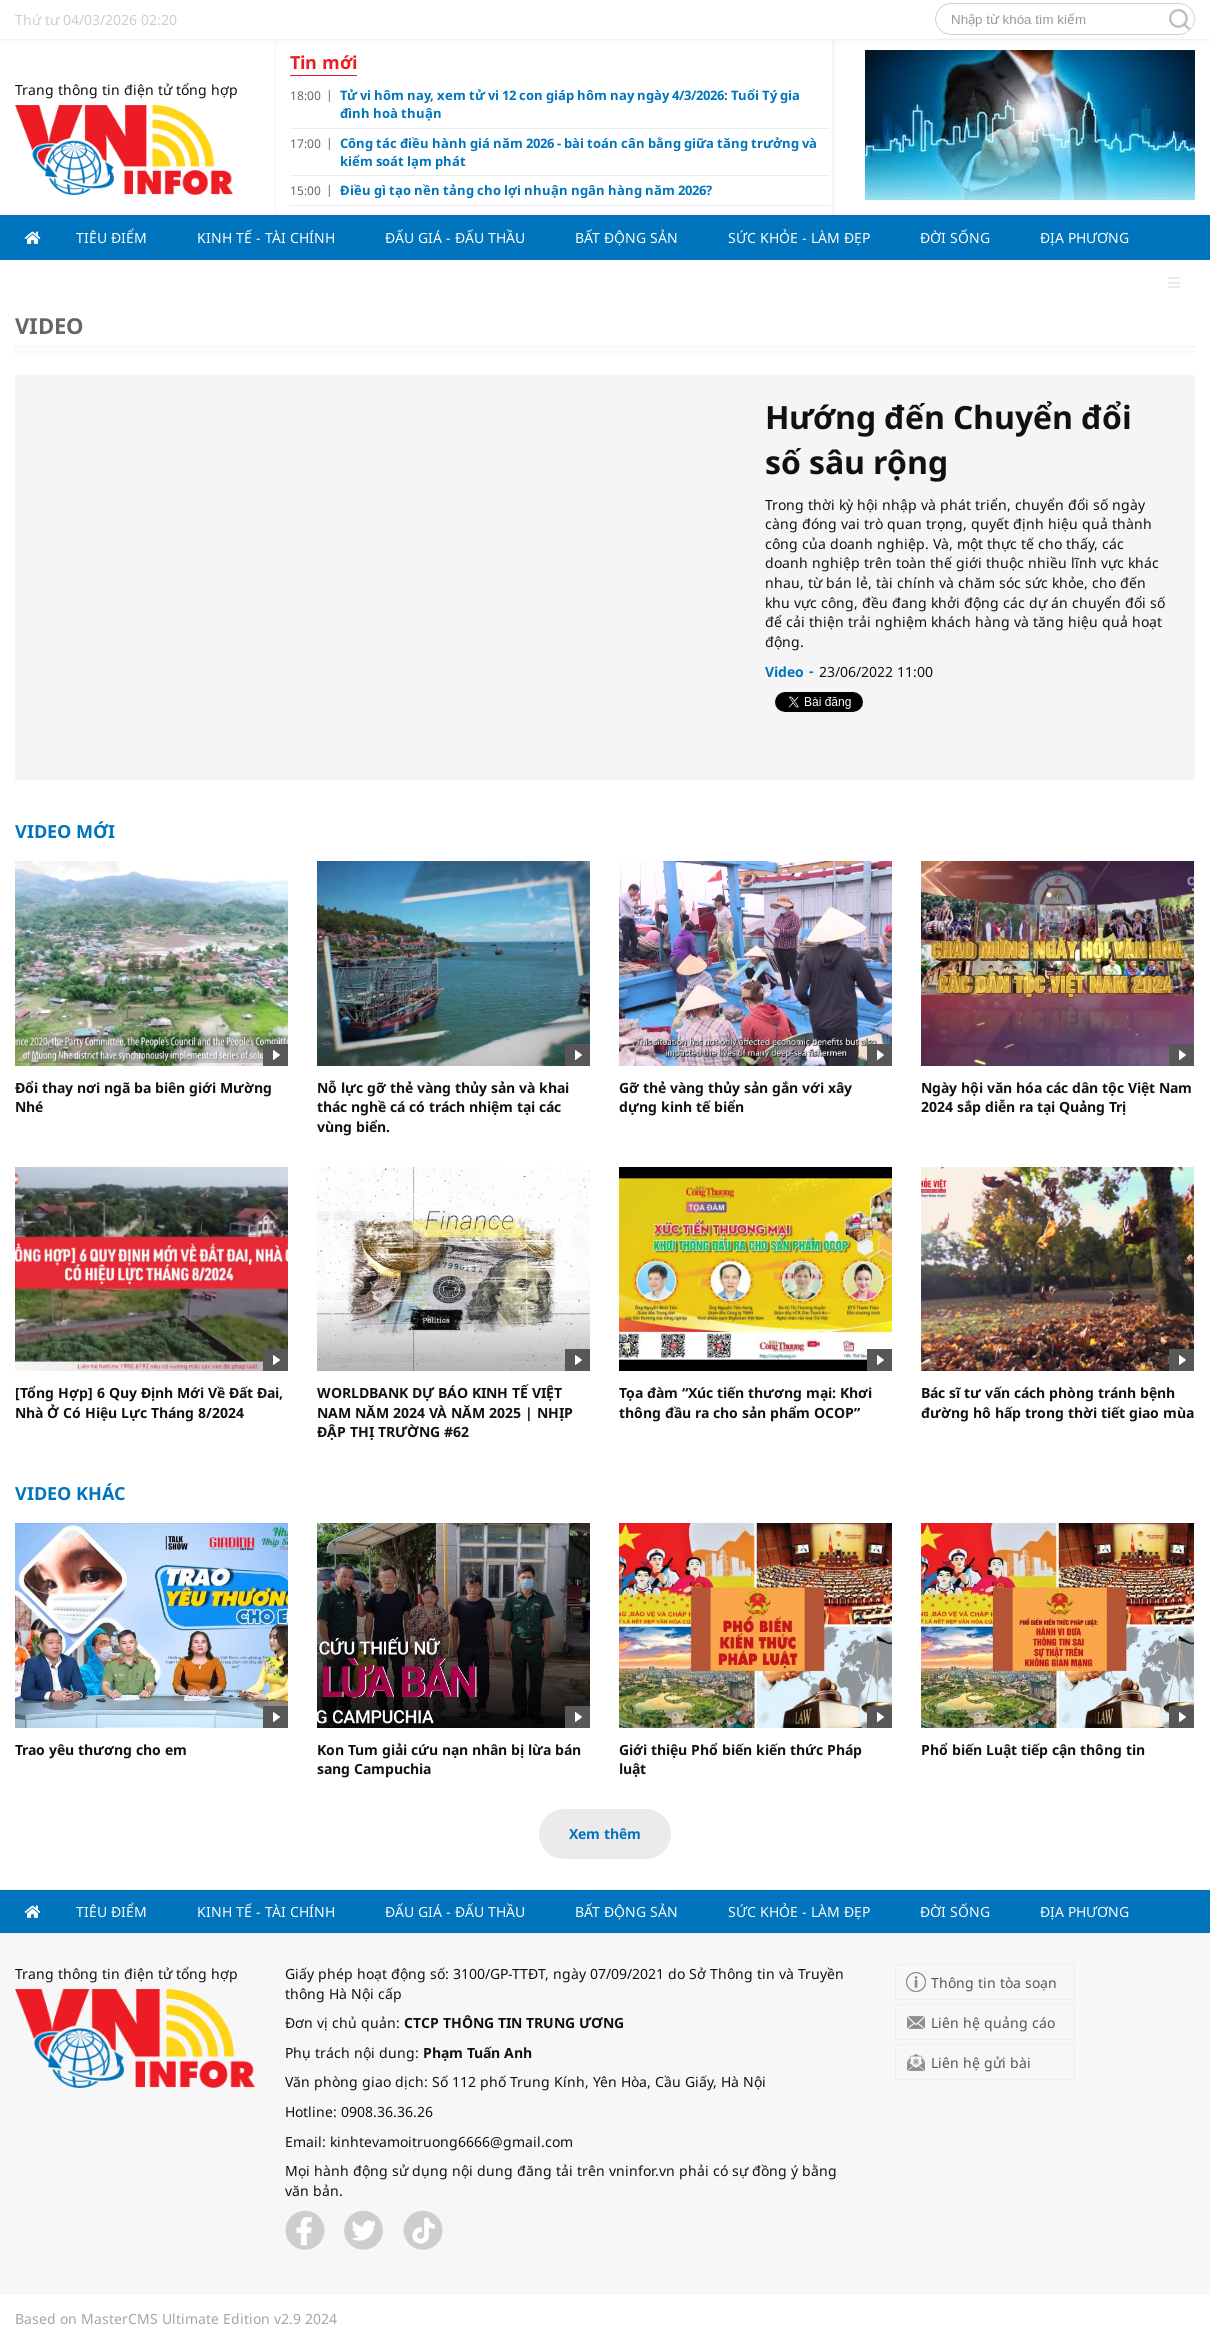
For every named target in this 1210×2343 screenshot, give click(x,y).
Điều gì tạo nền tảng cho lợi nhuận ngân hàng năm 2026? (526, 190)
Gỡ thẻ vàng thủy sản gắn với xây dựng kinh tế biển (735, 1097)
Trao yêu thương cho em (101, 1749)
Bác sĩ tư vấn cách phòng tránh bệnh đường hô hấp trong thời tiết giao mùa (1057, 1402)
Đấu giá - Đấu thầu (455, 237)
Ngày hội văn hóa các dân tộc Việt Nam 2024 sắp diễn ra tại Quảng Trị (1056, 1097)
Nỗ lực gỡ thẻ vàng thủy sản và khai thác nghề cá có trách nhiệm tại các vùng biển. (443, 1107)
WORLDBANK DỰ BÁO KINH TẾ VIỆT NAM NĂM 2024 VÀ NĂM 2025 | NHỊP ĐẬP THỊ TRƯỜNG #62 (445, 1412)
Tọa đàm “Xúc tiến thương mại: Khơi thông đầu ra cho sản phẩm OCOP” (745, 1402)
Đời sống (955, 237)
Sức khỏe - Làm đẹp (799, 237)
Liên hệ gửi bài (981, 2062)
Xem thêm (605, 1833)
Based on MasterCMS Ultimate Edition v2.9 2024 (176, 2318)
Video (49, 325)
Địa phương (1084, 237)
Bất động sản (626, 237)
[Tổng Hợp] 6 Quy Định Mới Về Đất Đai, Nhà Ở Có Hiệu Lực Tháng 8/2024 (149, 1402)
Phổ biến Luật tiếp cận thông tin (1033, 1749)
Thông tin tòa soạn (994, 1982)
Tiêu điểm (111, 237)
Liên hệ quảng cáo (993, 2022)
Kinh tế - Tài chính (266, 237)
